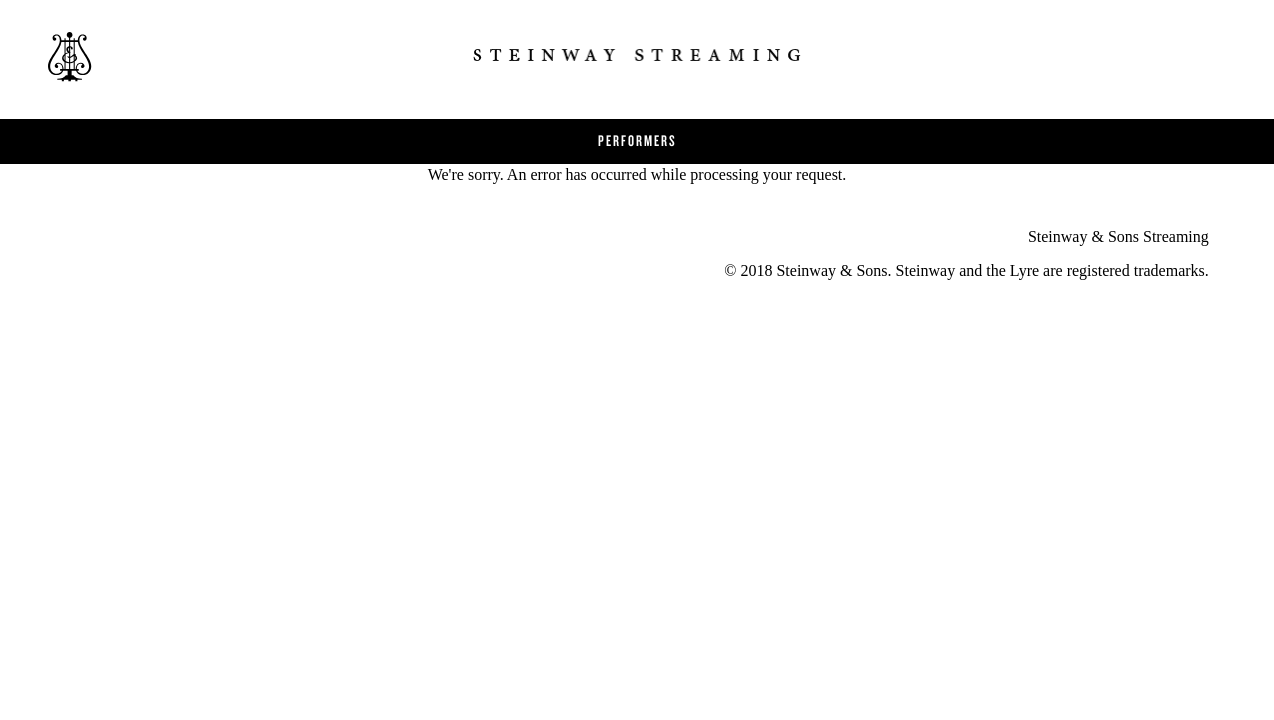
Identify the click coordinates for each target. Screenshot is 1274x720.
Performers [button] (637, 140)
